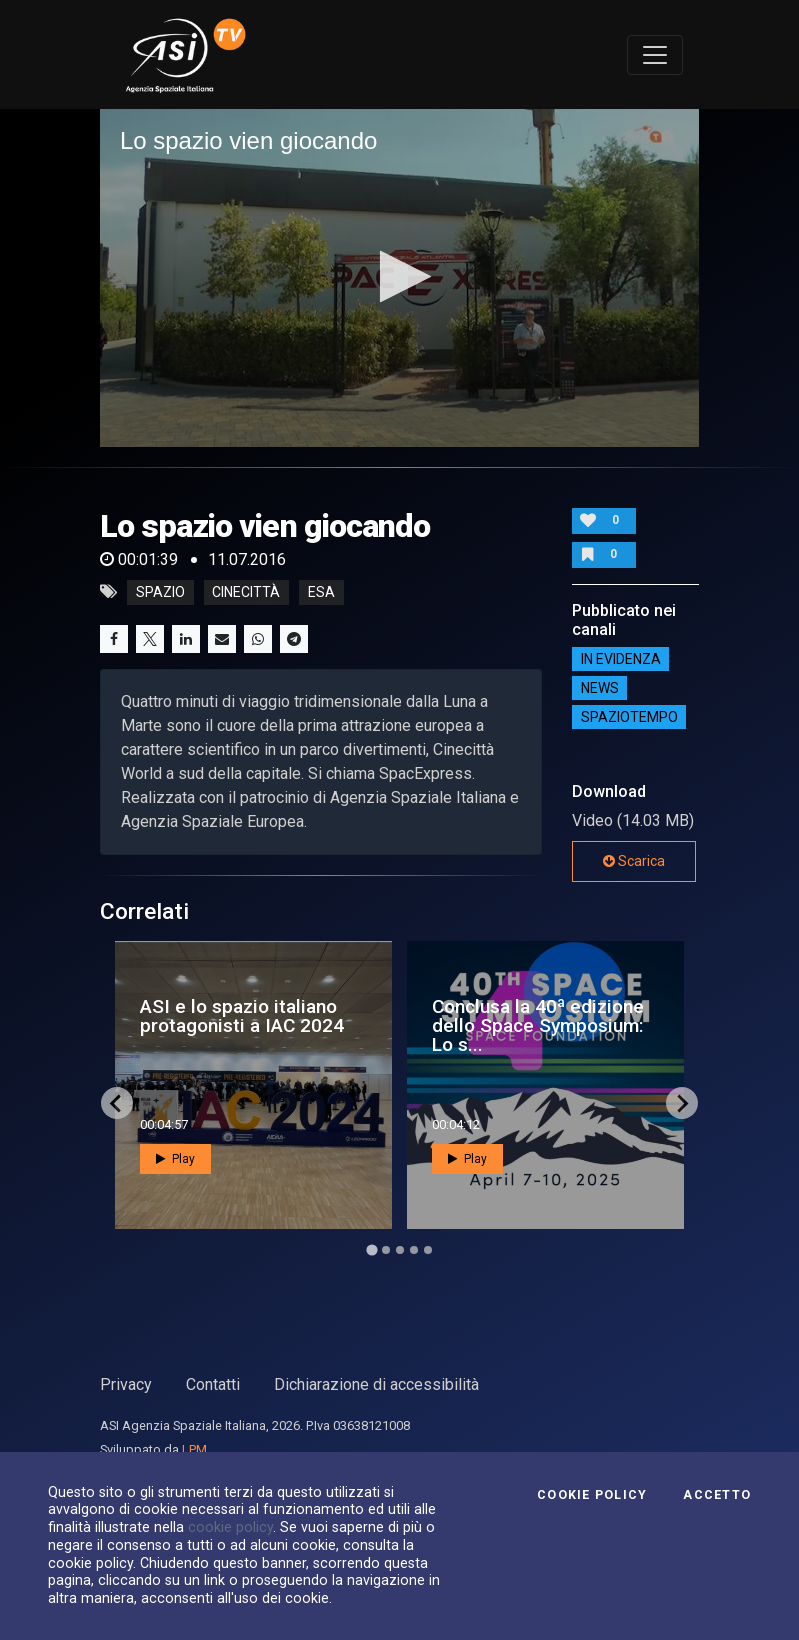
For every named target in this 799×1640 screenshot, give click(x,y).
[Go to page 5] (428, 1250)
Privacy (126, 1384)
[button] (399, 276)
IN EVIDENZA (621, 659)
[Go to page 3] (400, 1250)
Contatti (213, 1384)
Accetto (717, 1495)
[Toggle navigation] (655, 55)
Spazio (160, 592)
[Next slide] (682, 1103)
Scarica (634, 861)
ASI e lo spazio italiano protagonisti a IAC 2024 (242, 1016)
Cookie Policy (592, 1495)
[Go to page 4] (414, 1250)
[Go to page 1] (371, 1250)
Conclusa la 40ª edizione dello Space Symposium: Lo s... (538, 1025)
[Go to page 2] (386, 1250)
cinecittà (246, 592)
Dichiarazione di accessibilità (376, 1384)
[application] (399, 277)
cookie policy (230, 1527)
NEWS (600, 688)
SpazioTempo (629, 717)
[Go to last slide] (117, 1103)
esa (321, 592)
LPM (194, 1449)
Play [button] (175, 1159)
